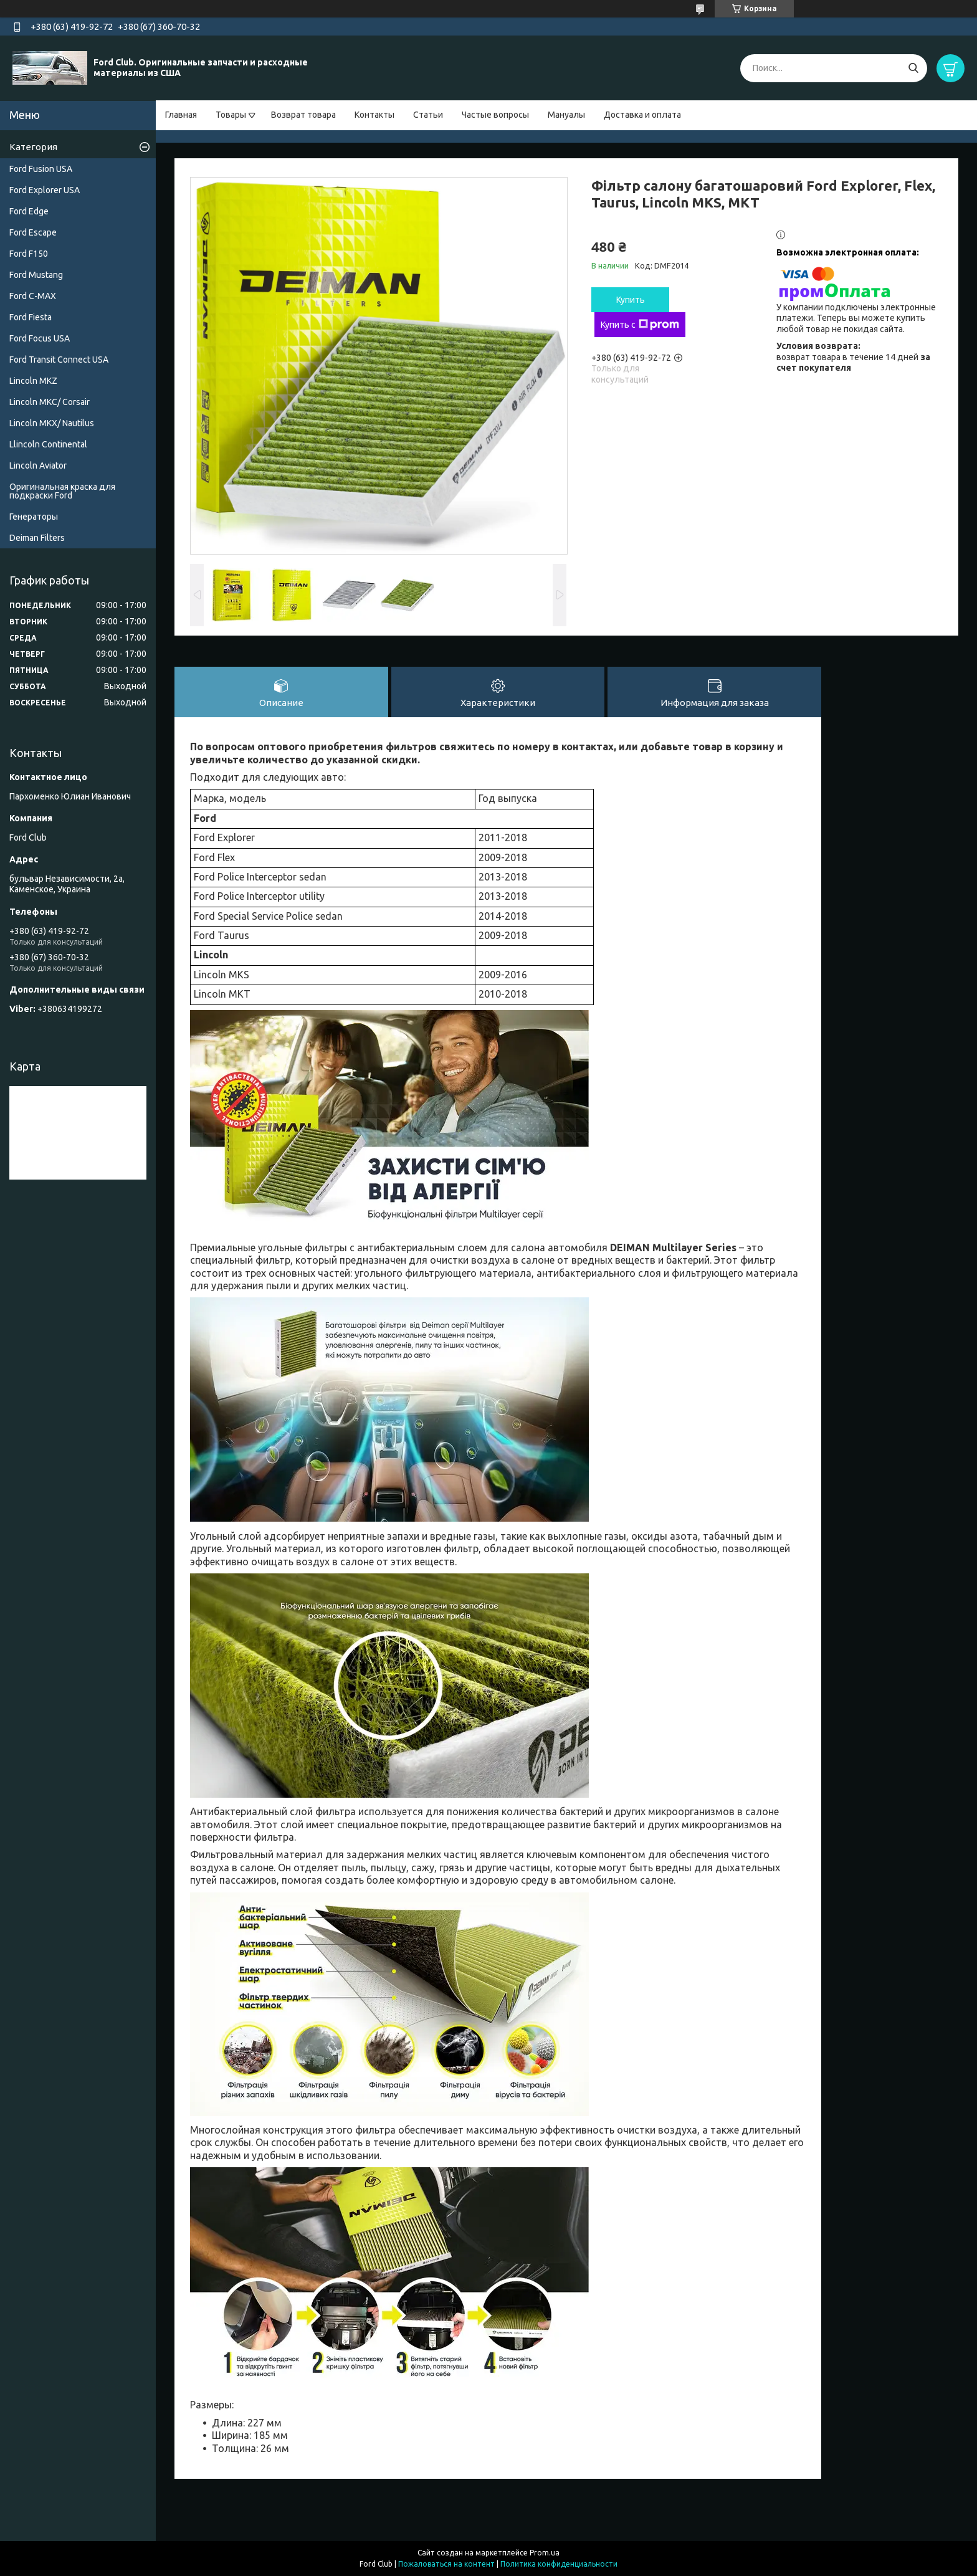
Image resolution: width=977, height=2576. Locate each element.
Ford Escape (33, 232)
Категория (33, 146)
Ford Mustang (36, 275)
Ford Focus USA (39, 338)
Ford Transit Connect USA (58, 360)
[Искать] (913, 68)
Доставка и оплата (642, 115)
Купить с (640, 324)
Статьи (428, 115)
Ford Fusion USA (40, 169)
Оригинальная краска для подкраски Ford (62, 491)
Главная (181, 115)
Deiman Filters (37, 538)
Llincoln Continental (48, 444)
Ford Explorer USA (44, 190)
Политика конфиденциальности (558, 2564)
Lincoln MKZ (33, 381)
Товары (231, 115)
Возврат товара (303, 115)
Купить (630, 300)
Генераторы (33, 517)
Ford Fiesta (30, 317)
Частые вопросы (495, 115)
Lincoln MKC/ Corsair (49, 402)
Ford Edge (29, 211)
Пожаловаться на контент (446, 2564)
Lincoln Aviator (38, 465)
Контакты (374, 115)
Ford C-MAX (32, 296)
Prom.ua (545, 2553)
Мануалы (566, 115)
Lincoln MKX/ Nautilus (51, 423)
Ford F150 (28, 254)
